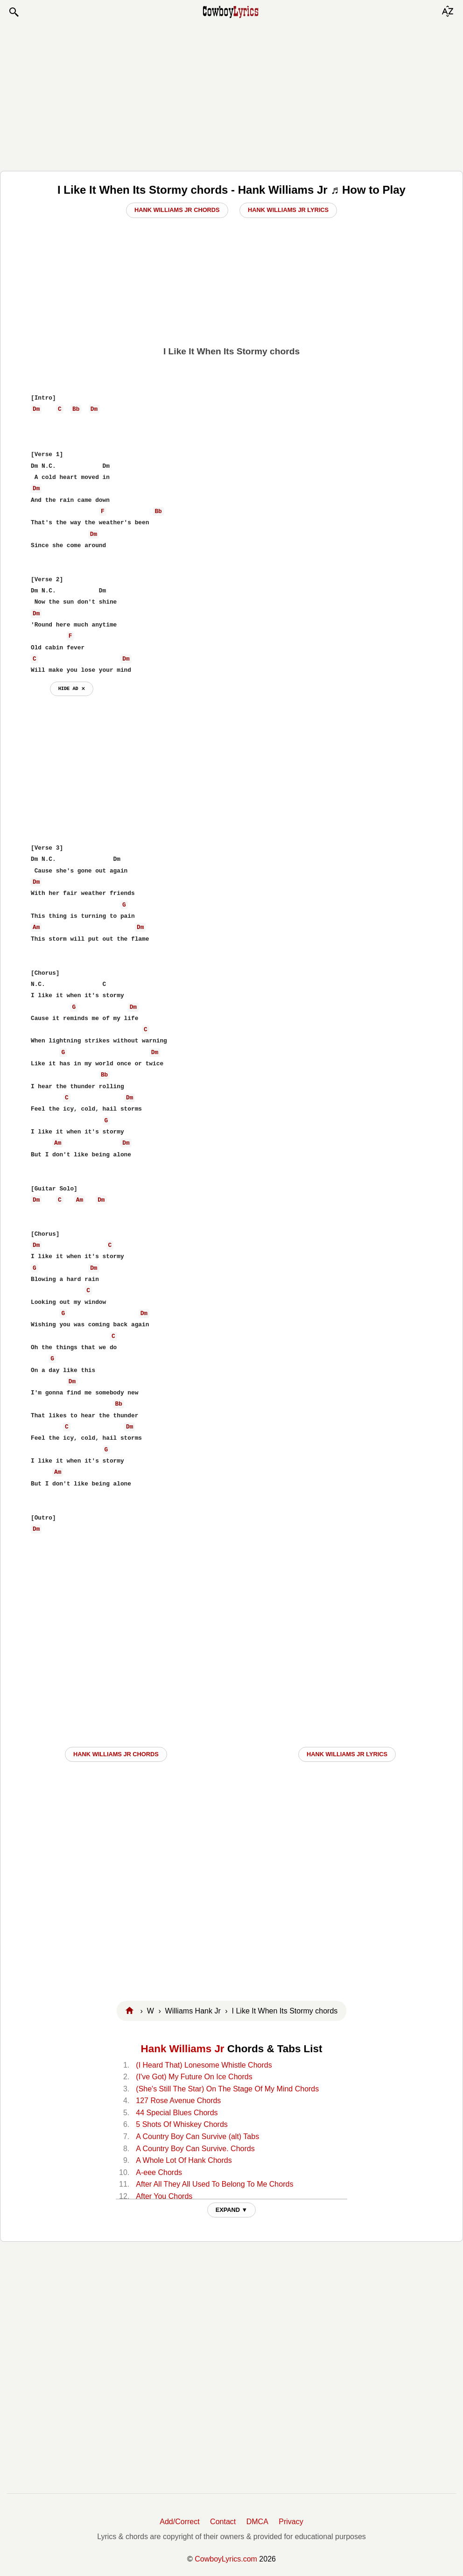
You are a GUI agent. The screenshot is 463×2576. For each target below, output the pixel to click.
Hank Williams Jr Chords (177, 209)
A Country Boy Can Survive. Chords (195, 2149)
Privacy (291, 2522)
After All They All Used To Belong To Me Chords (214, 2184)
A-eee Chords (159, 2172)
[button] (13, 12)
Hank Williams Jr (182, 2049)
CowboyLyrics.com (226, 2559)
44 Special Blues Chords (176, 2113)
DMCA (257, 2522)
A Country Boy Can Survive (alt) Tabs (197, 2136)
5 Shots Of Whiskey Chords (182, 2124)
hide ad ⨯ (71, 688)
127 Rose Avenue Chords (178, 2100)
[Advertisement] (231, 94)
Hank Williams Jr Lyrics (288, 209)
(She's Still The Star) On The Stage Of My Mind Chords (227, 2089)
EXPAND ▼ (232, 2209)
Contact (223, 2522)
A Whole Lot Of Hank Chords (184, 2160)
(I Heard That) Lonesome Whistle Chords (204, 2065)
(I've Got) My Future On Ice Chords (194, 2077)
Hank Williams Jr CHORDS (116, 1754)
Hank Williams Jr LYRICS (347, 1754)
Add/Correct (179, 2522)
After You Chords (164, 2196)
